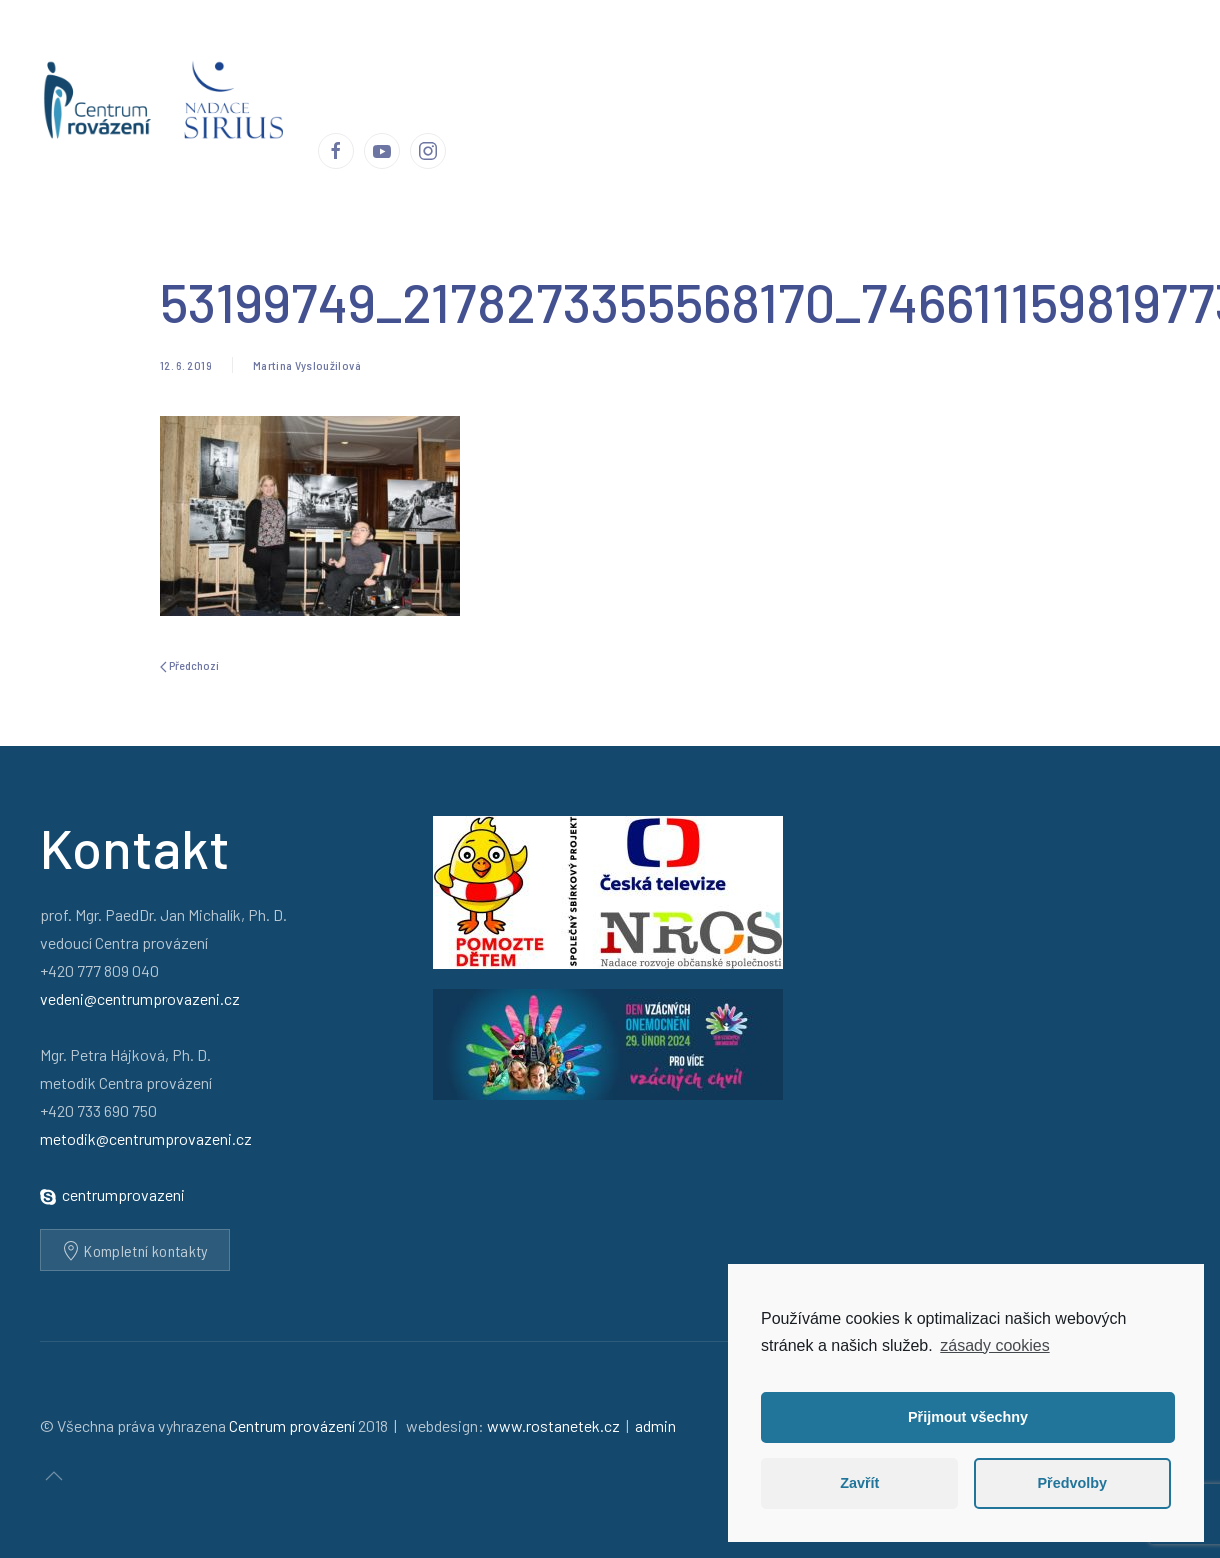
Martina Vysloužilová (307, 365)
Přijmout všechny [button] (968, 1417)
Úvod (335, 49)
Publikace (768, 49)
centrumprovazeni (123, 1194)
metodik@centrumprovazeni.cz (146, 1138)
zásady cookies (994, 1345)
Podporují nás (938, 49)
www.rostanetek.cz (553, 1425)
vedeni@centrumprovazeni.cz (140, 998)
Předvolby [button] (1072, 1483)
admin (655, 1425)
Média (847, 49)
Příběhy (555, 49)
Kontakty (1040, 49)
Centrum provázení (441, 49)
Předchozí (189, 665)
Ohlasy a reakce (658, 49)
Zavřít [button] (859, 1483)
